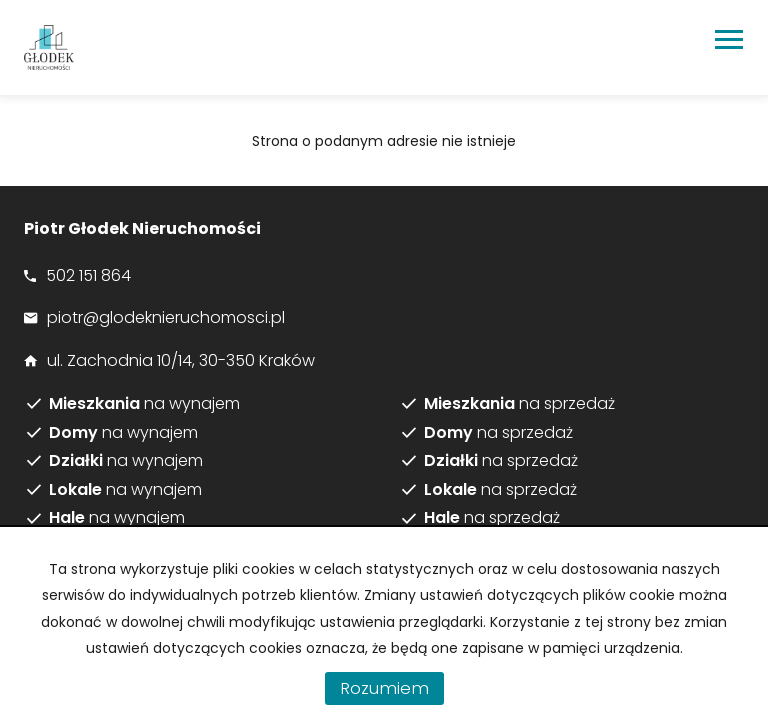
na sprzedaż (519, 404)
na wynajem (144, 404)
